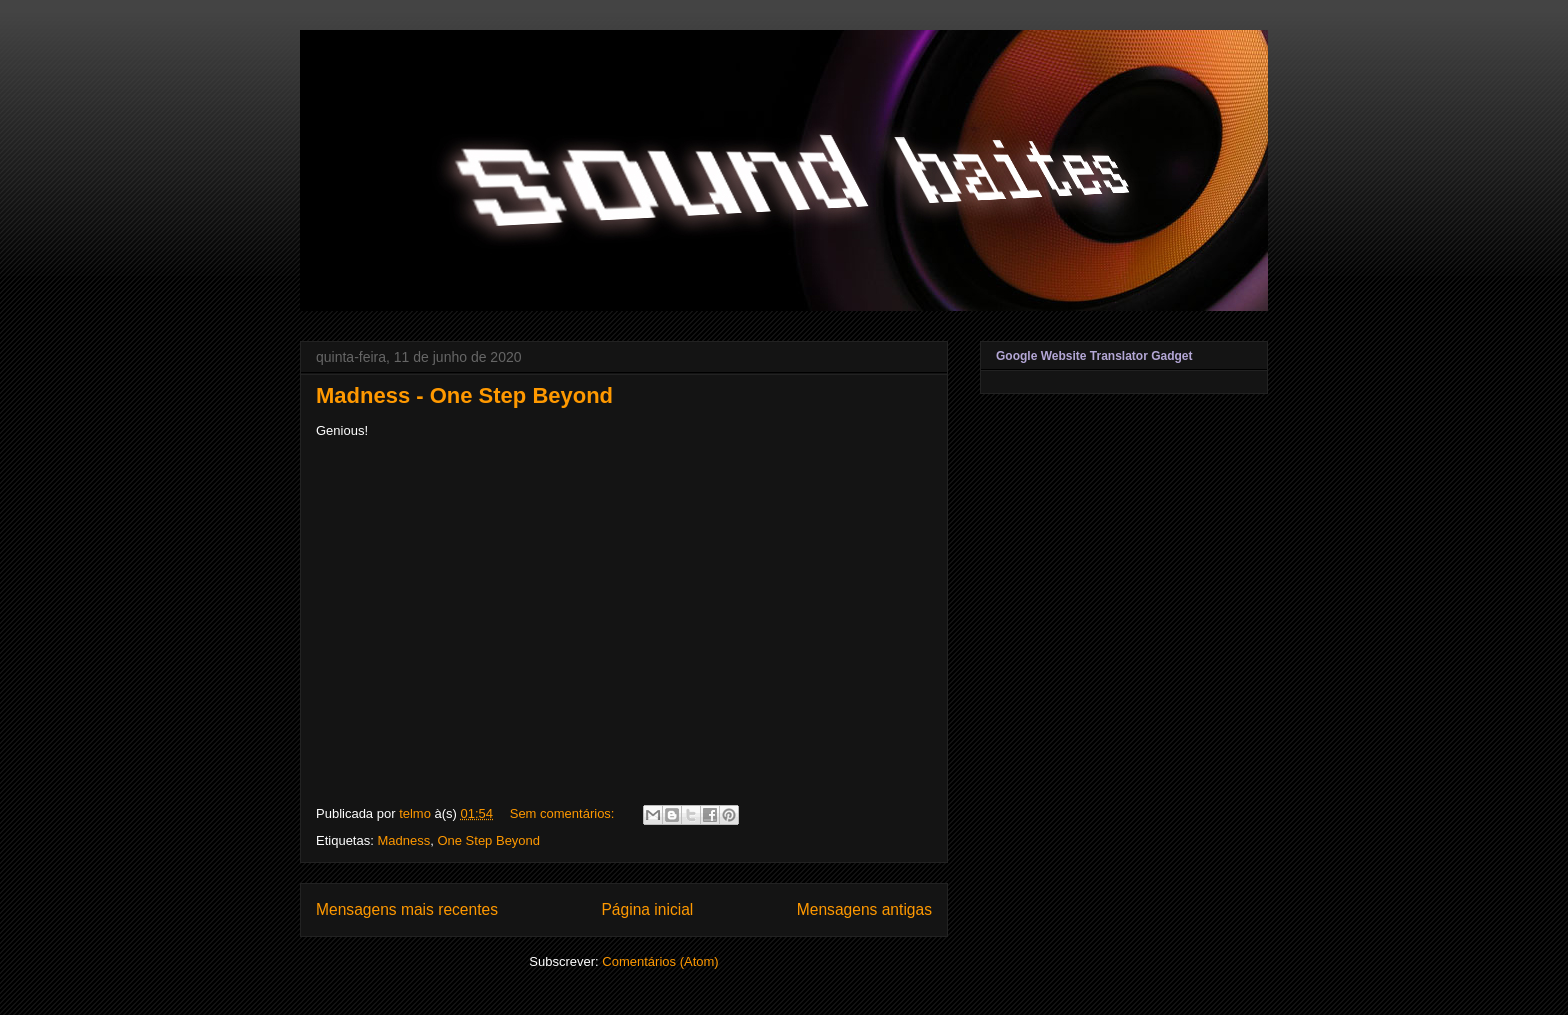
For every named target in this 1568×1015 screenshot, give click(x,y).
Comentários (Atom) (660, 961)
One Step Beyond (488, 840)
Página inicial (647, 909)
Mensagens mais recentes (407, 909)
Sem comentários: (564, 813)
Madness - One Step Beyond (464, 395)
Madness (403, 840)
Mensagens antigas (864, 909)
